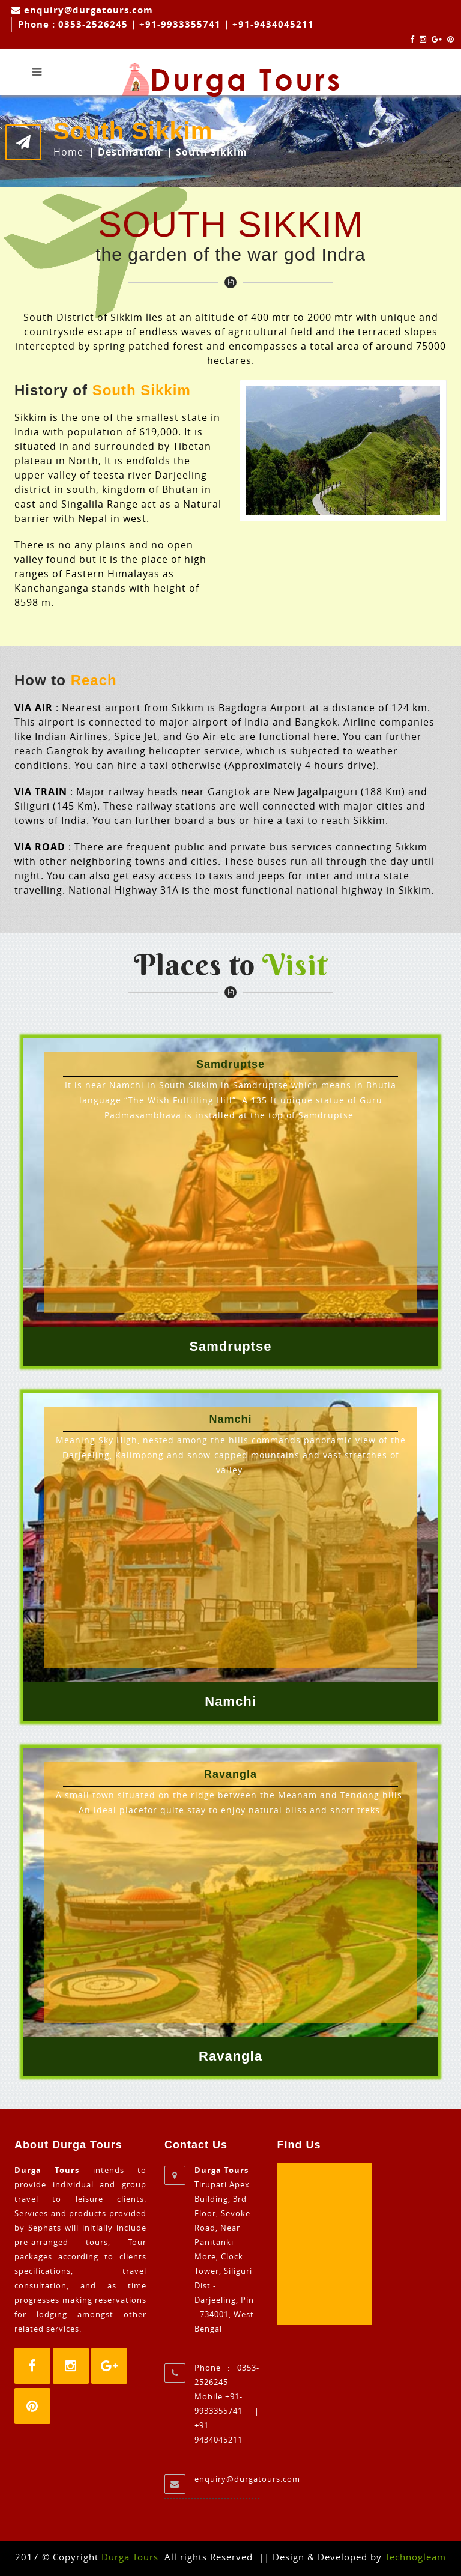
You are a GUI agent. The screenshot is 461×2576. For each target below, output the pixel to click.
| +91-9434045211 (269, 24)
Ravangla (230, 2056)
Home (68, 152)
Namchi (230, 1701)
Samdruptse (230, 1346)
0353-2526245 (93, 24)
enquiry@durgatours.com (87, 10)
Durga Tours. (131, 2557)
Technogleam (415, 2557)
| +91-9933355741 (177, 24)
